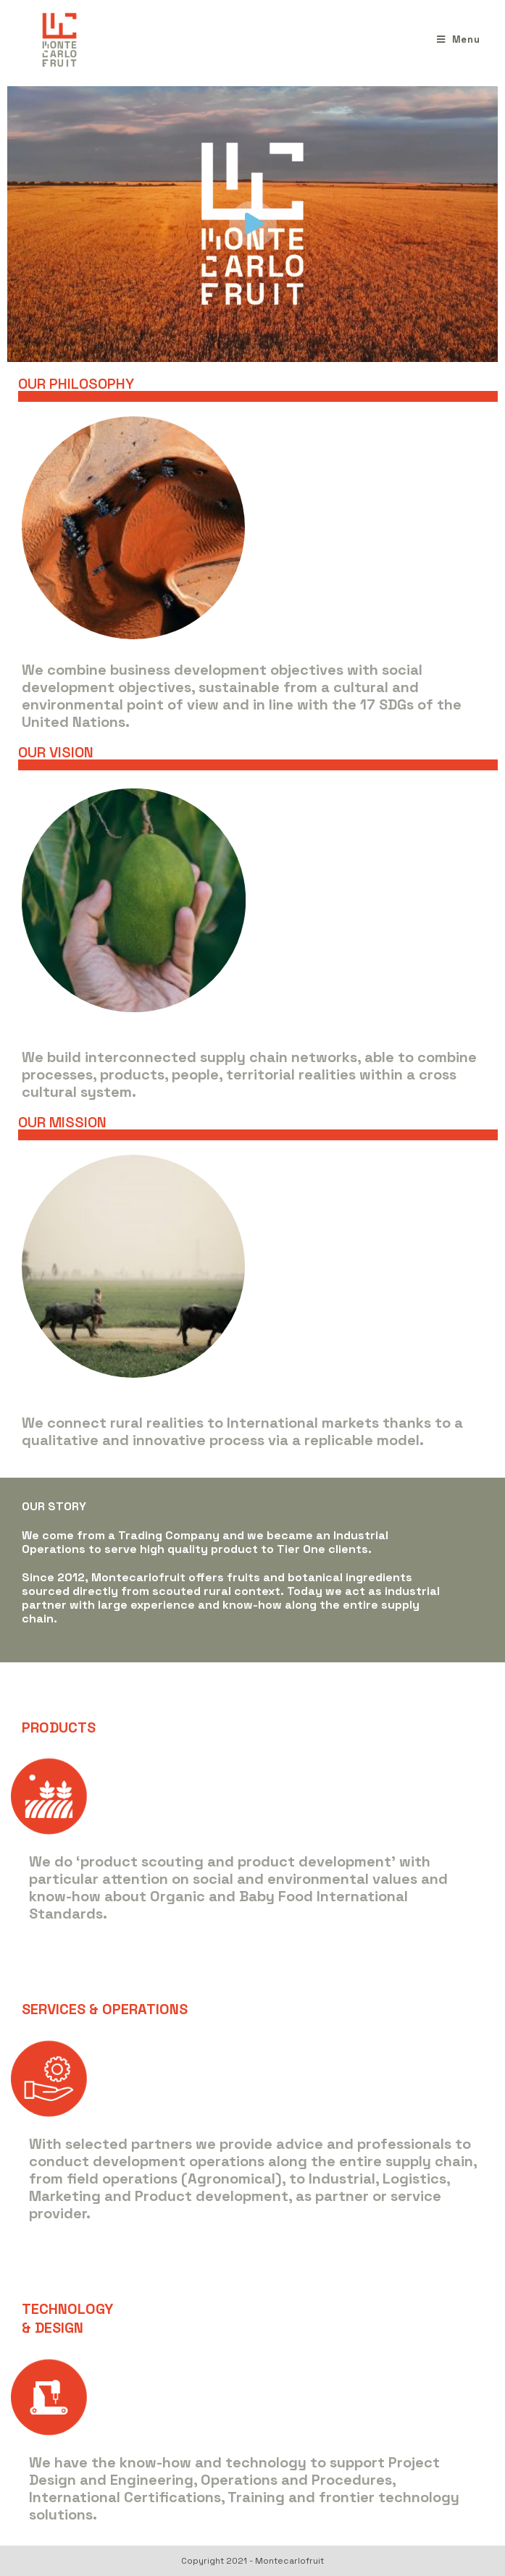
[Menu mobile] (458, 39)
